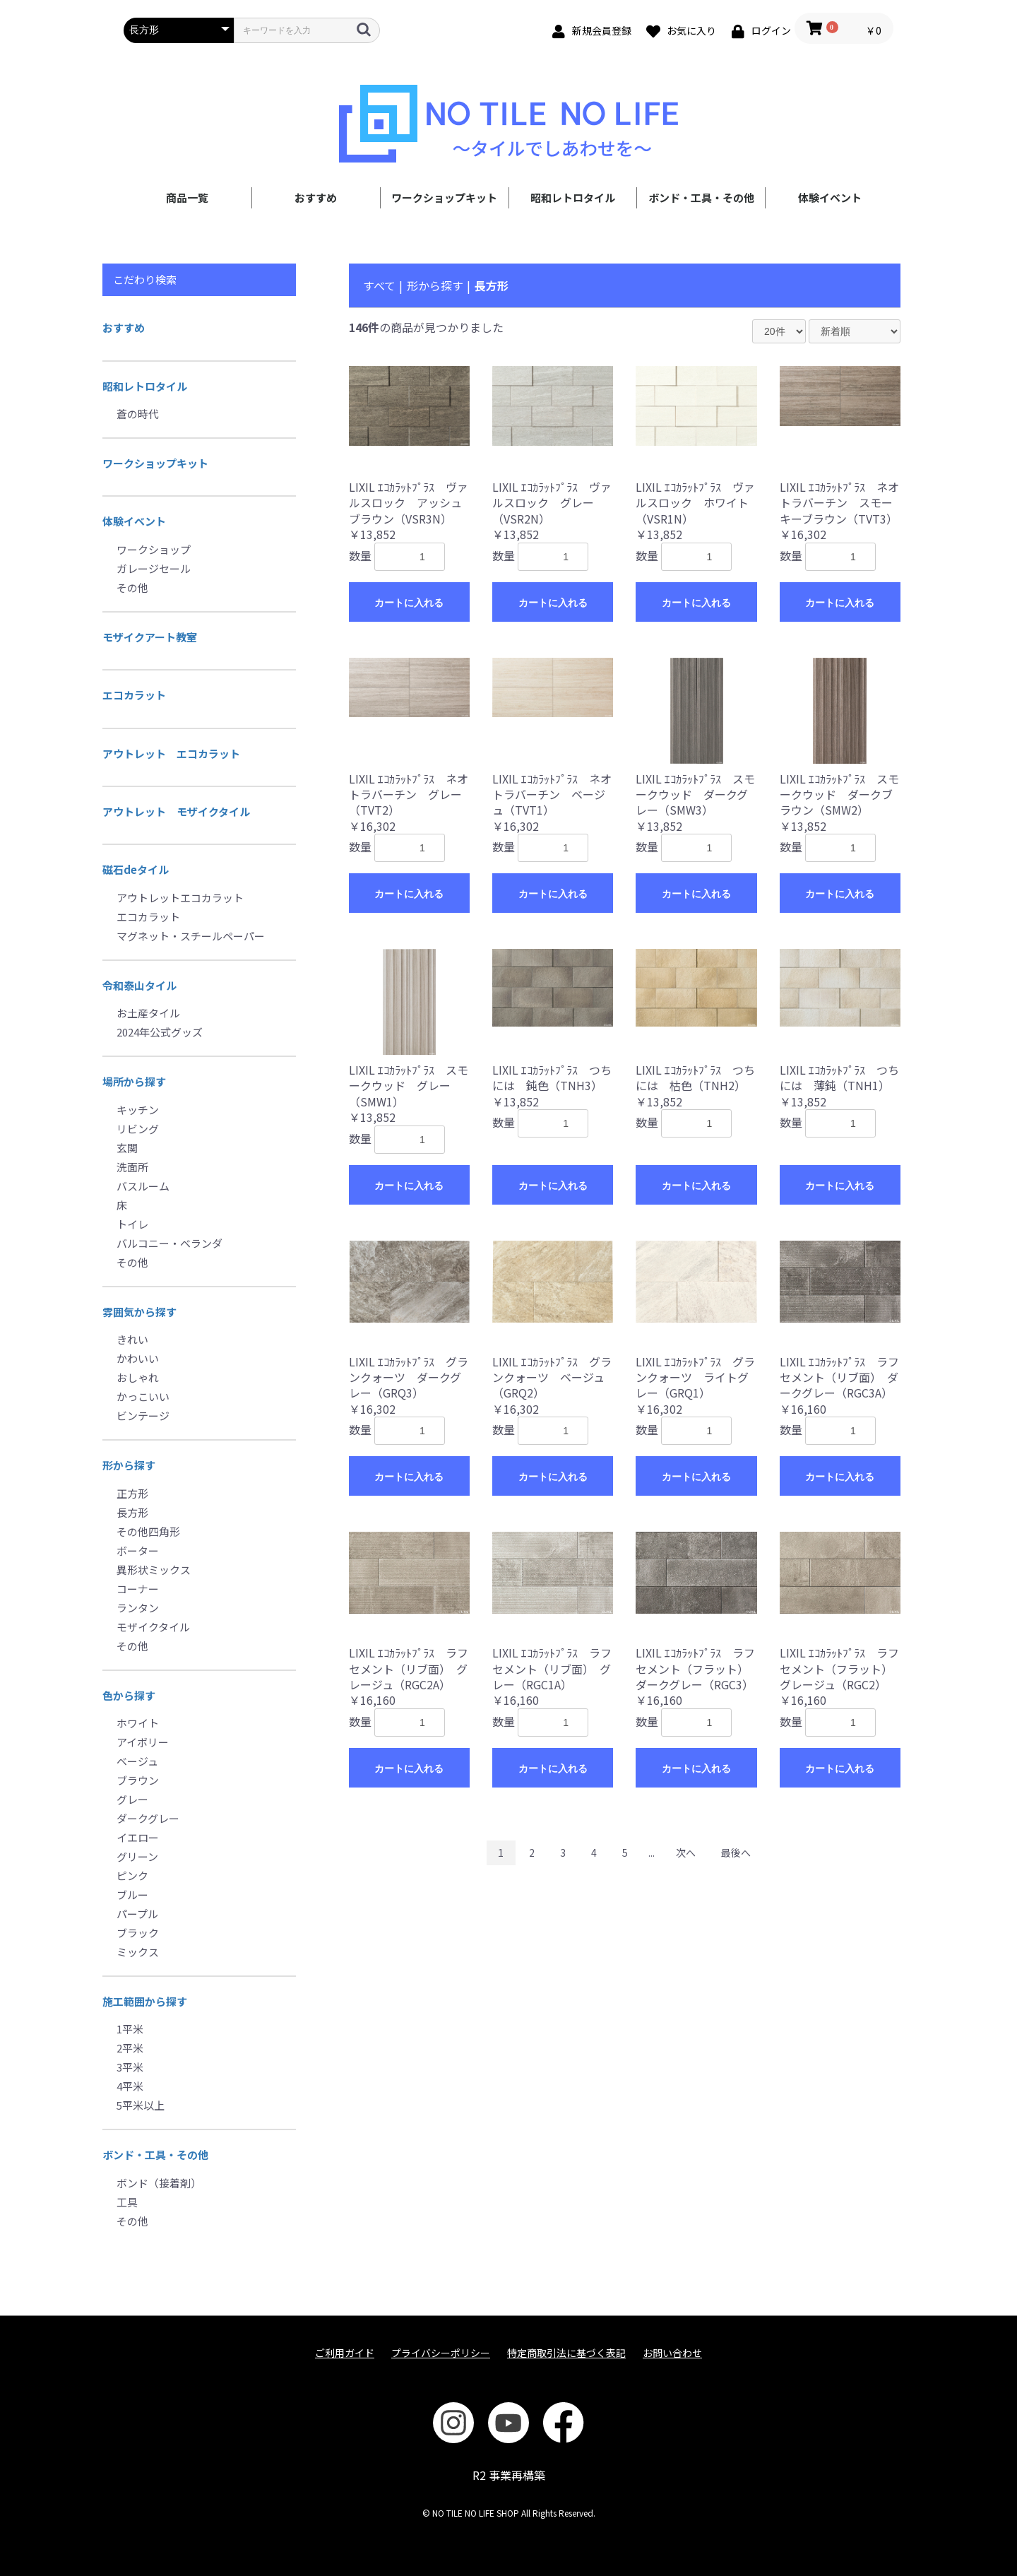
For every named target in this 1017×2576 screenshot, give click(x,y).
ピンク (132, 1875)
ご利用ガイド (344, 2353)
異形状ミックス (154, 1569)
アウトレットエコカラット (180, 897)
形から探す (128, 1465)
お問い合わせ (672, 2353)
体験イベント (830, 197)
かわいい (138, 1358)
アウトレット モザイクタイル (176, 811)
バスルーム (143, 1185)
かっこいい (143, 1396)
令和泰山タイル (139, 985)
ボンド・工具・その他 (701, 197)
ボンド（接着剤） (159, 2182)
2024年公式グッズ (160, 1031)
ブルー (132, 1894)
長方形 (132, 1512)
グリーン (137, 1856)
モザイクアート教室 (149, 637)
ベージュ (137, 1761)
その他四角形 (148, 1531)
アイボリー (143, 1742)
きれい (132, 1339)
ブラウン (138, 1780)
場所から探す (134, 1081)
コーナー (138, 1588)
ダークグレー (148, 1818)
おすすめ (316, 197)
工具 (127, 2201)
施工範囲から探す (144, 2001)
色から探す (128, 1695)
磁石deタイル (135, 869)
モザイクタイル (153, 1626)
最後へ (736, 1852)
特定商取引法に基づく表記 (566, 2353)
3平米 (130, 2067)
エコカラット (134, 694)
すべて (379, 285)
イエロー (138, 1837)
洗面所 (132, 1166)
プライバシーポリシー (440, 2353)
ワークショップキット (444, 197)
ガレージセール (154, 568)
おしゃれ (138, 1377)
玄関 (127, 1147)
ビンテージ (143, 1415)
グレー (132, 1799)
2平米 (130, 2047)
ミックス (138, 1951)
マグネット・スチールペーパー (191, 935)
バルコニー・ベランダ (169, 1243)
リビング (138, 1128)
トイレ (132, 1224)
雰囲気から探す (139, 1311)
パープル (137, 1913)
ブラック (138, 1932)
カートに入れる (409, 602)
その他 (132, 587)
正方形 (132, 1493)
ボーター (138, 1550)
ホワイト (138, 1722)
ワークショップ (154, 549)
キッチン (138, 1109)
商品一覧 (187, 197)
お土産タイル (148, 1012)
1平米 (130, 2028)
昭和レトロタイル (572, 197)
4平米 (130, 2086)
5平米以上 (141, 2105)
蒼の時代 (138, 413)
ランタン (138, 1607)
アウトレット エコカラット (171, 753)
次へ (686, 1852)
